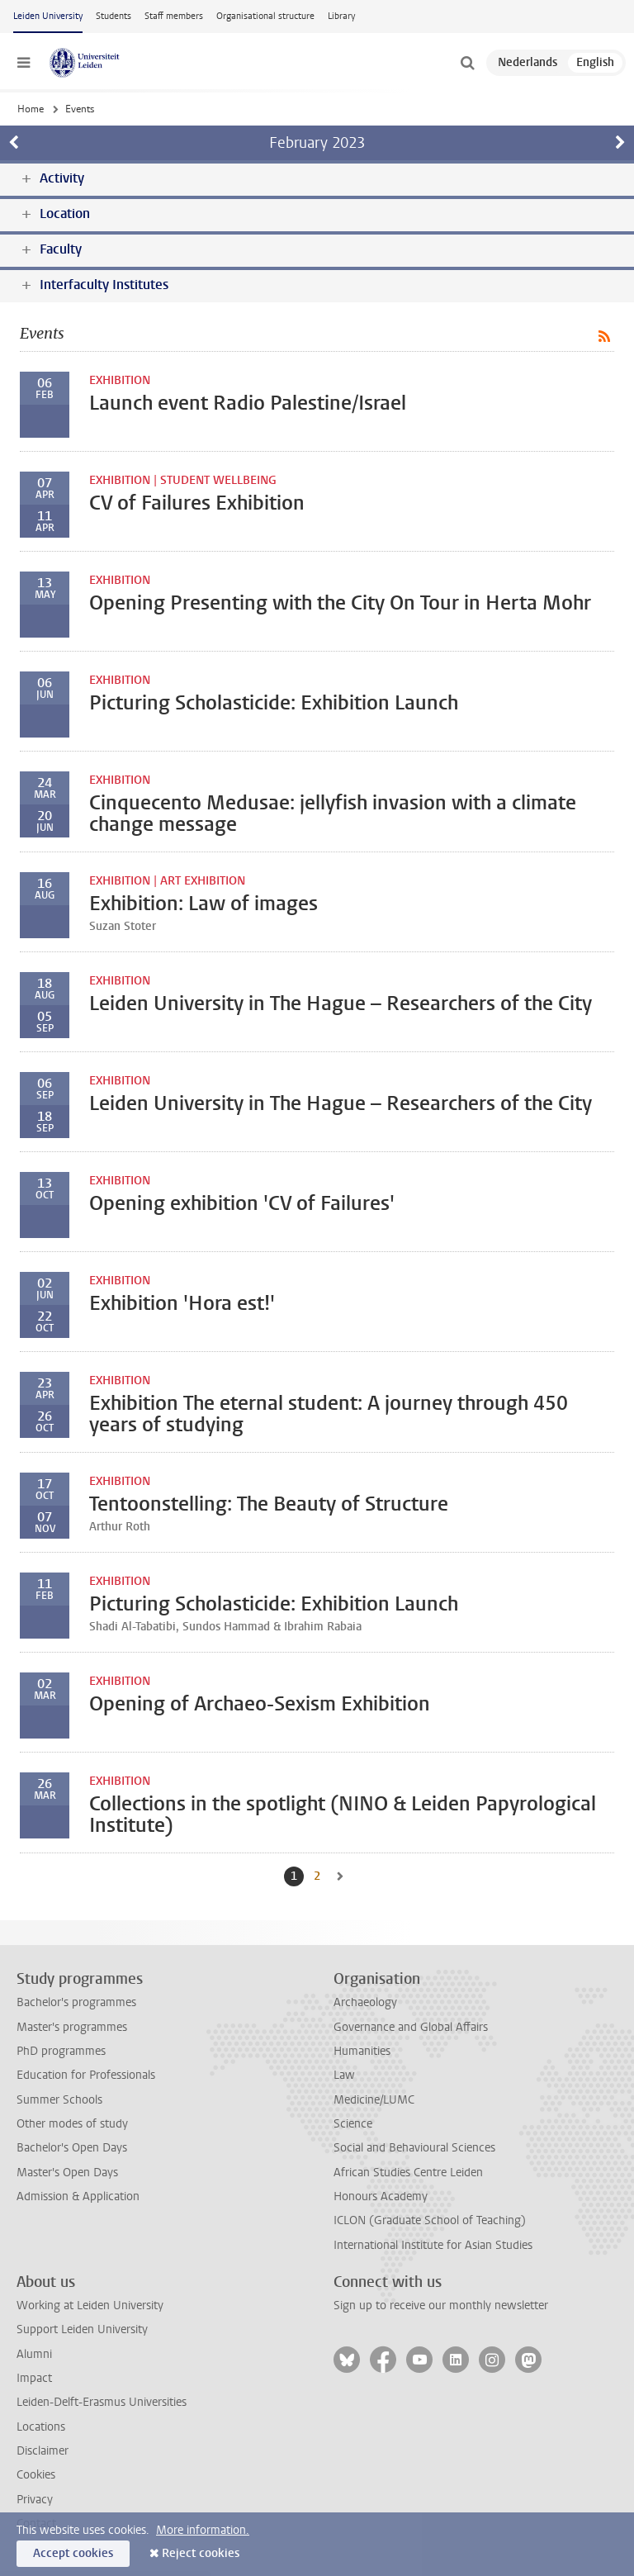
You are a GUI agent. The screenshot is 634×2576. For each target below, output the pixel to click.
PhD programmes (61, 2051)
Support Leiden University (82, 2329)
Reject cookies (200, 2553)
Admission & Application (78, 2196)
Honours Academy (381, 2196)
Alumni (34, 2354)
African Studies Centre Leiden (408, 2172)
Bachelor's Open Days (72, 2148)
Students (113, 16)
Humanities (362, 2051)
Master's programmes (72, 2027)
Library (341, 16)
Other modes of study (72, 2124)
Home (30, 109)
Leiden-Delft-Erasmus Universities (102, 2402)
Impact (34, 2378)
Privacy (35, 2499)
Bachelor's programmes (76, 2002)
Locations (41, 2427)
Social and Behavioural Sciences (414, 2148)
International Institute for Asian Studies (433, 2245)
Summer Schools (59, 2100)
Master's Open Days (67, 2172)
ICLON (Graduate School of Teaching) (430, 2220)
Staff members (173, 16)
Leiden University (48, 16)
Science (353, 2124)
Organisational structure (265, 16)
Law (344, 2075)
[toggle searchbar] (467, 63)
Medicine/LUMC (374, 2100)
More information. (202, 2530)
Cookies (36, 2475)
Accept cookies (73, 2553)
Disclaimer (43, 2451)
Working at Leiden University (90, 2305)
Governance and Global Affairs (411, 2027)
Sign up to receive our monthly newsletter (441, 2305)
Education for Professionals (86, 2075)
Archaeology (365, 2002)
